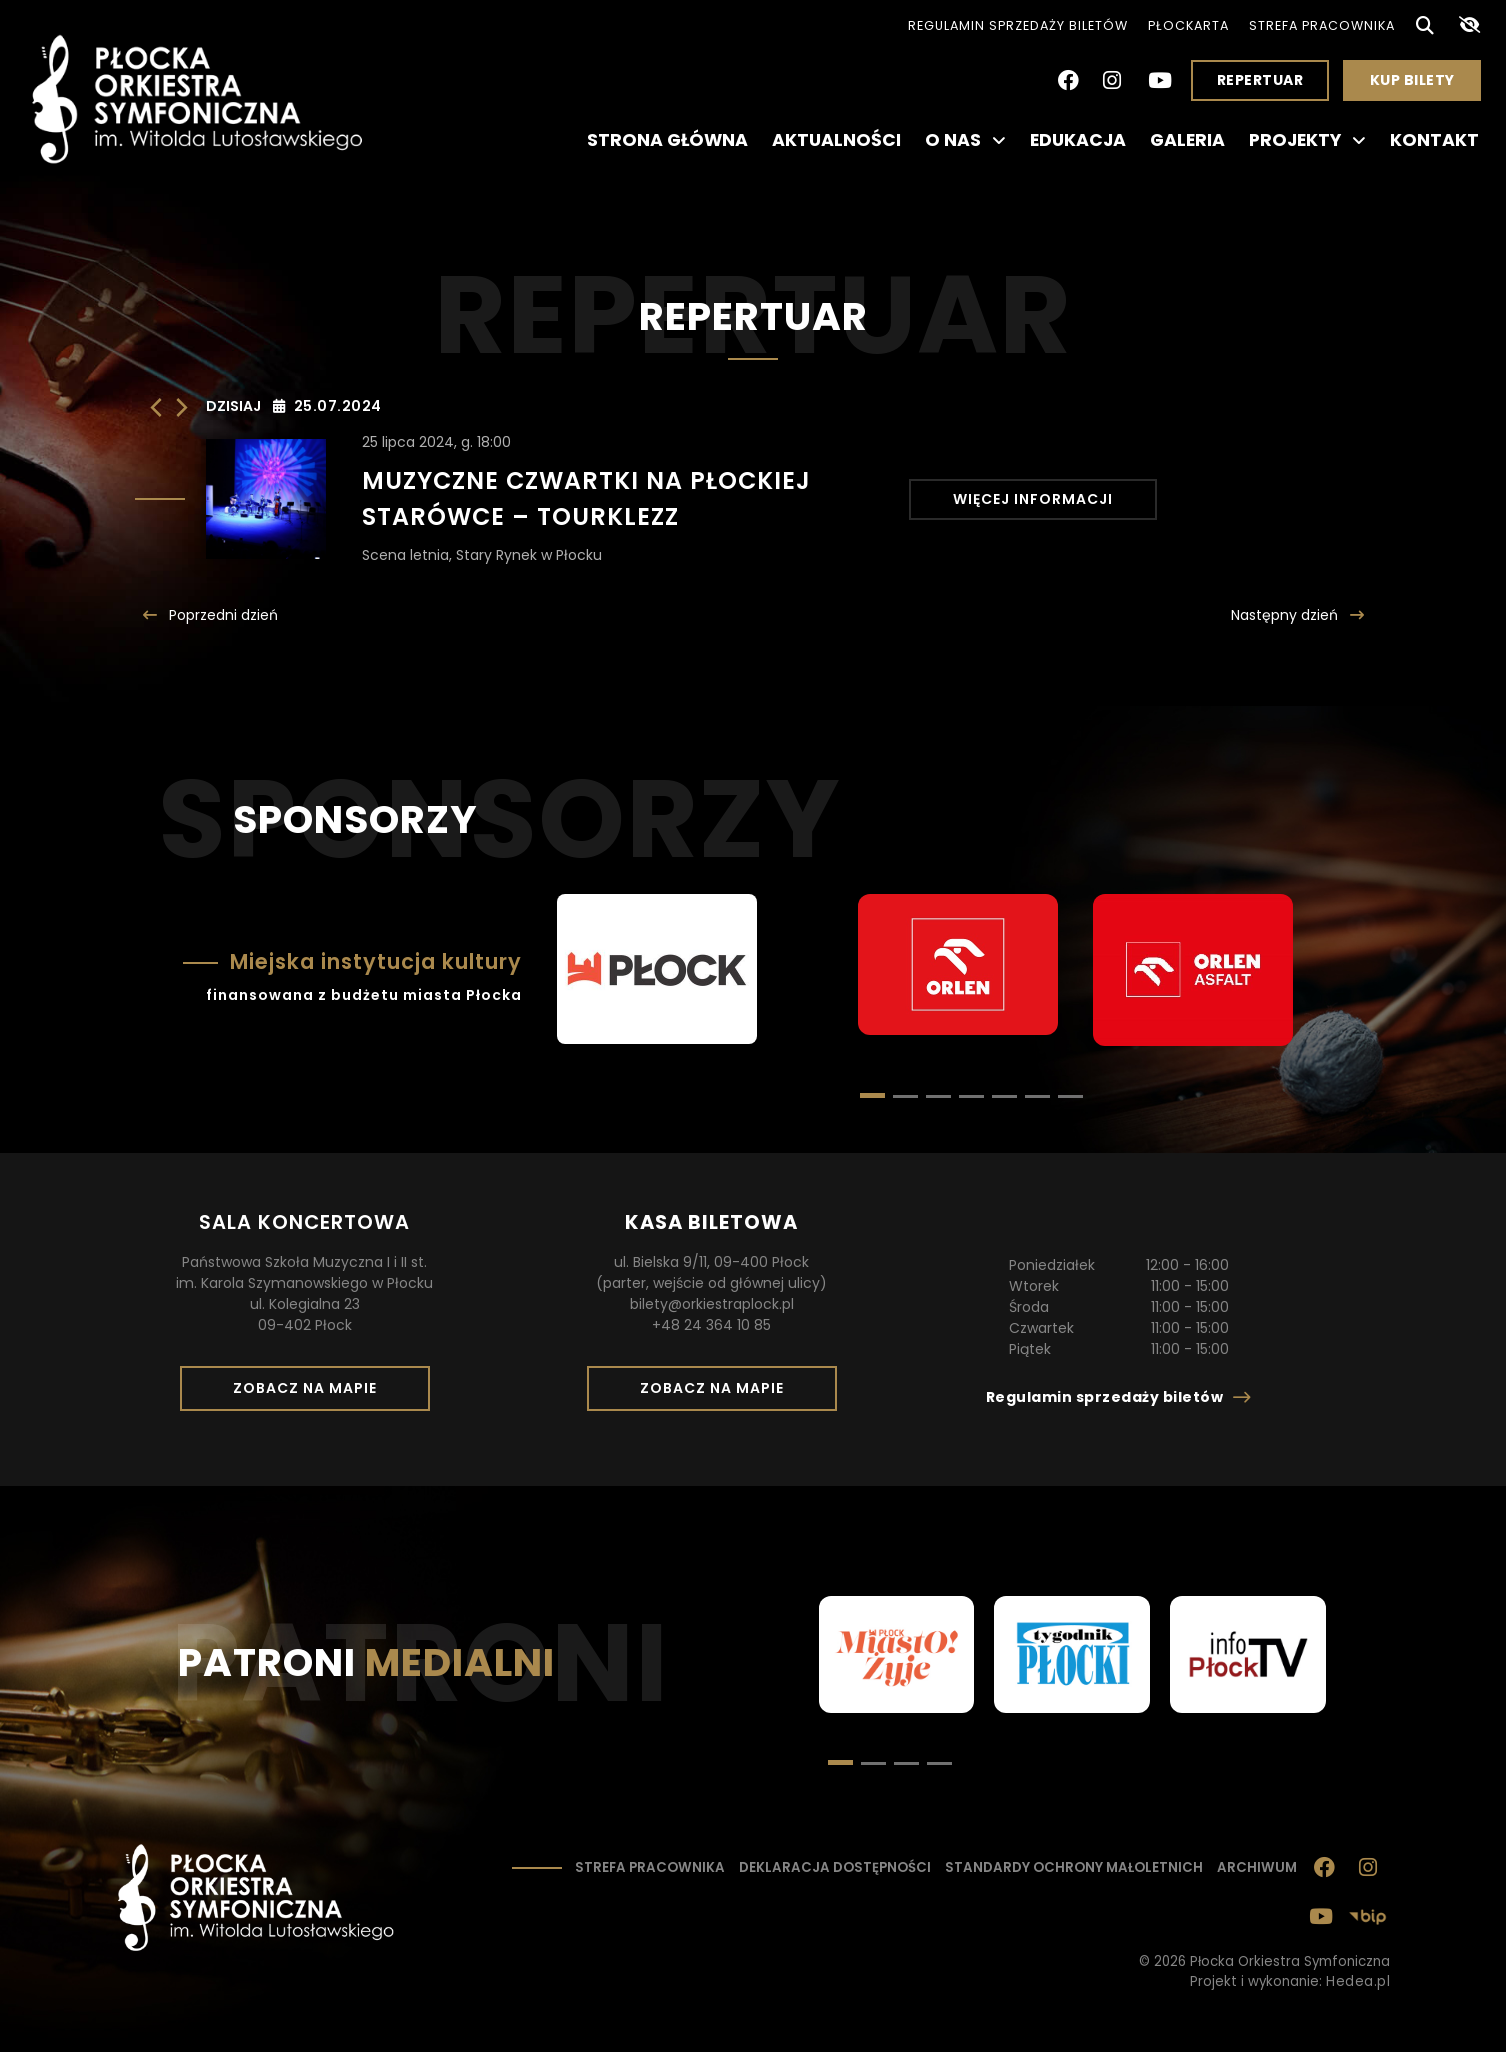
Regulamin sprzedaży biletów (1018, 25)
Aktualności (836, 140)
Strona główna (667, 140)
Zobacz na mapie (312, 1394)
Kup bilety (1420, 85)
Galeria (1187, 140)
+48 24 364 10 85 (711, 1325)
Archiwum (1257, 1867)
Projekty (1307, 140)
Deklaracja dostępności (835, 1867)
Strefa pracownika (1322, 25)
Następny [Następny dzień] (1286, 615)
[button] (905, 1096)
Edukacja (1078, 140)
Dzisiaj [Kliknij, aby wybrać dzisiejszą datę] (233, 406)
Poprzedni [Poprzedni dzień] (221, 615)
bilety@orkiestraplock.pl (712, 1304)
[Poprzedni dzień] (156, 407)
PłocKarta (1188, 25)
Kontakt (1434, 140)
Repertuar (1260, 80)
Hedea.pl (1358, 1981)
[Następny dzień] (182, 407)
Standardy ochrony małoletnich (1074, 1867)
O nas (965, 140)
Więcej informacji (1033, 499)
